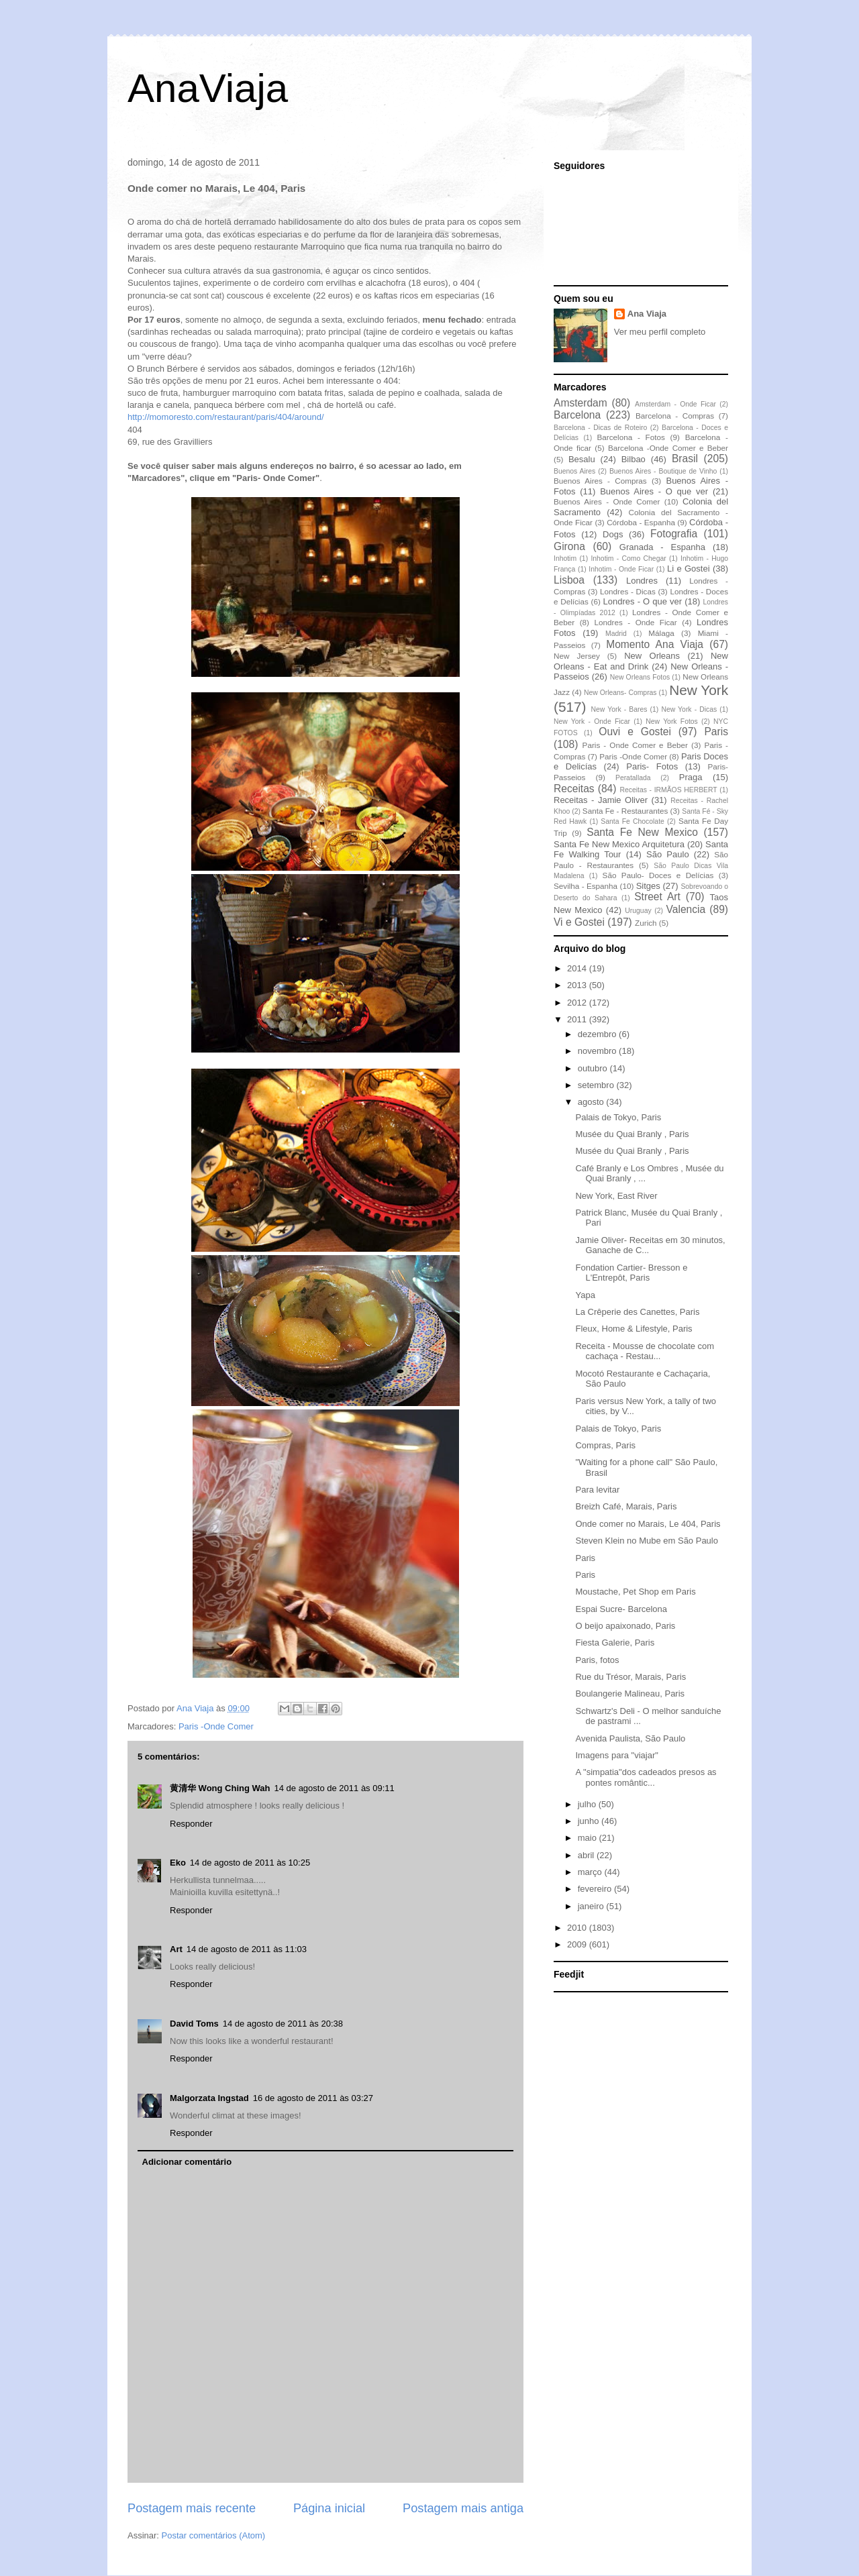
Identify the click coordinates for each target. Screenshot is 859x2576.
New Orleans (652, 656)
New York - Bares (619, 709)
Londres (642, 581)
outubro (594, 1068)
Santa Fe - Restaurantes (625, 810)
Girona (569, 546)
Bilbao (633, 459)
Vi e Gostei (579, 922)
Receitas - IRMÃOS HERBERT (668, 790)
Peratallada (633, 778)
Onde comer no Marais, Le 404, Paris (647, 1524)
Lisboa (569, 580)
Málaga (661, 633)
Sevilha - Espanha (585, 885)
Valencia (686, 909)
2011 (578, 1019)
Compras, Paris (605, 1445)
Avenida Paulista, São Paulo (630, 1738)
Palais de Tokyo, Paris (618, 1117)
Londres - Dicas (628, 591)
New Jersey (577, 655)
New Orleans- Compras (620, 692)
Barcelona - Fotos (631, 437)
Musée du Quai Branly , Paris (632, 1134)
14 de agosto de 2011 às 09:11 (334, 1788)
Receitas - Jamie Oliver (601, 800)
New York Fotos (672, 721)
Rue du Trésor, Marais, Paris (630, 1677)
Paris (716, 731)
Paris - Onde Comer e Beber (635, 745)
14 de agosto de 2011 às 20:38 (283, 2024)
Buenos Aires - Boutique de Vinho (663, 471)
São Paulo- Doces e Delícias (658, 875)
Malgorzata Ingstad (209, 2098)
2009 (578, 1944)
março (591, 1872)
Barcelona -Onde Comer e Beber (668, 447)
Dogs (613, 534)
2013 (578, 985)
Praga (691, 777)
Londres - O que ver (643, 601)
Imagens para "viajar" (616, 1755)
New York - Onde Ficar (592, 721)
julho (588, 1804)
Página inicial (329, 2508)
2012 (578, 1003)
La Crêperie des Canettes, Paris (637, 1312)
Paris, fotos (597, 1660)
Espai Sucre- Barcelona (621, 1609)
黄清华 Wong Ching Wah (220, 1788)
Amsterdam (580, 403)
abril (587, 1855)
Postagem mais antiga (463, 2508)
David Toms (194, 2024)
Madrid (616, 633)
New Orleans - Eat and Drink (641, 661)
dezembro (598, 1034)
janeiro (592, 1906)
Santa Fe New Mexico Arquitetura (619, 844)
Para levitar (597, 1490)
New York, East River (616, 1196)
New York (698, 690)
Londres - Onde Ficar (636, 622)
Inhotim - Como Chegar (628, 558)
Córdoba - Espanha (641, 522)
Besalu (581, 459)
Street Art (657, 896)
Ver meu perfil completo (660, 332)
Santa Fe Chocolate (632, 821)
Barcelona (577, 415)
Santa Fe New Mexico (642, 832)
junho (589, 1821)
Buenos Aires (574, 471)
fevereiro (596, 1889)
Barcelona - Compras (675, 415)
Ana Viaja (646, 314)
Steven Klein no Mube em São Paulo (646, 1541)
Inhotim (565, 558)
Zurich (645, 922)
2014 (578, 968)
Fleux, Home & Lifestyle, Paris (633, 1329)
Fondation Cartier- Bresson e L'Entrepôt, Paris (631, 1273)
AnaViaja (208, 88)
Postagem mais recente (192, 2508)
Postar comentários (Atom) (214, 2535)
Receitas (574, 788)
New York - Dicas (689, 709)
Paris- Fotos (652, 766)
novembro (598, 1051)
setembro (597, 1085)
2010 (578, 1928)
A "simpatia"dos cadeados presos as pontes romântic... (645, 1777)
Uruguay (638, 910)
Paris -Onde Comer (216, 1726)
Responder (191, 1824)
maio (588, 1838)
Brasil (685, 458)
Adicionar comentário (187, 2162)
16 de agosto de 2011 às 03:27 (313, 2098)
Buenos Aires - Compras (600, 480)
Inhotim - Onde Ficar (621, 569)
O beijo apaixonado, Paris (625, 1626)
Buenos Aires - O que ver (654, 491)
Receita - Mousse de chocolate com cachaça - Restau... (644, 1351)
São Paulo (667, 854)
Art (176, 1949)
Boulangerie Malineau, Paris (630, 1693)
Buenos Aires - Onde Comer (607, 501)
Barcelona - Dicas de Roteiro (600, 427)
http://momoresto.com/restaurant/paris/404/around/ (226, 417)
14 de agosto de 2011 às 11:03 (247, 1949)
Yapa (585, 1295)
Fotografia (673, 533)
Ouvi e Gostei (635, 731)
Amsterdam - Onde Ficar (675, 404)
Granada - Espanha (662, 547)
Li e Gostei (688, 569)
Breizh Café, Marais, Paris (625, 1506)
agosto (592, 1102)
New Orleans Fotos (640, 677)
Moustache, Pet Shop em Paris (635, 1592)
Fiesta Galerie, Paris (614, 1643)
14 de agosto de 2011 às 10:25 (250, 1863)
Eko (178, 1863)
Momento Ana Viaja (654, 644)
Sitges (648, 886)
